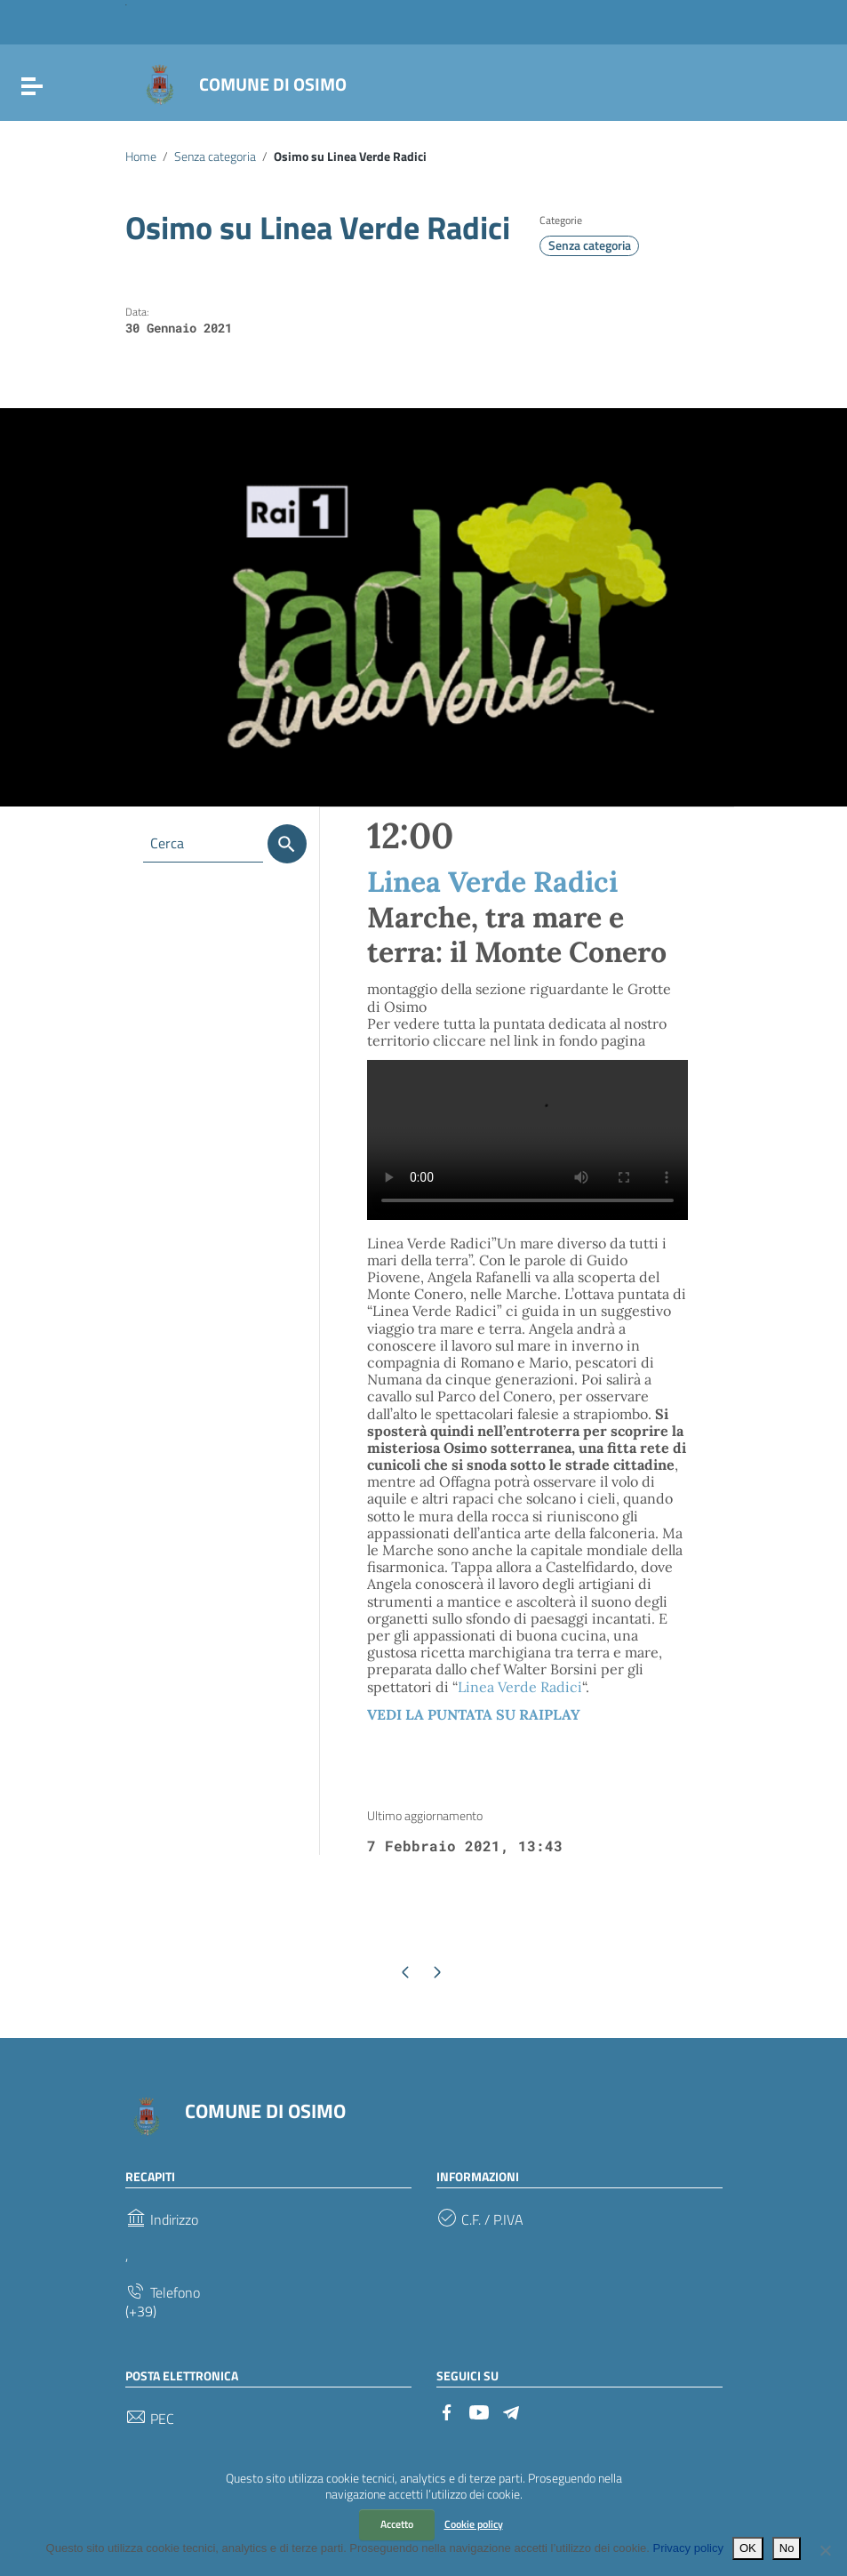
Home (140, 156)
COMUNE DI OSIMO (273, 84)
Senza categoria (215, 156)
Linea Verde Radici (492, 881)
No (787, 2548)
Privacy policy (687, 2548)
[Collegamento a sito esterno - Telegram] (511, 2410)
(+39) (140, 2311)
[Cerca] (287, 843)
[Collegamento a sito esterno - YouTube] (479, 2410)
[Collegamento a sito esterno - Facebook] (447, 2410)
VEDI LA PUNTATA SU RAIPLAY (473, 1714)
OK (747, 2548)
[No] (825, 2550)
